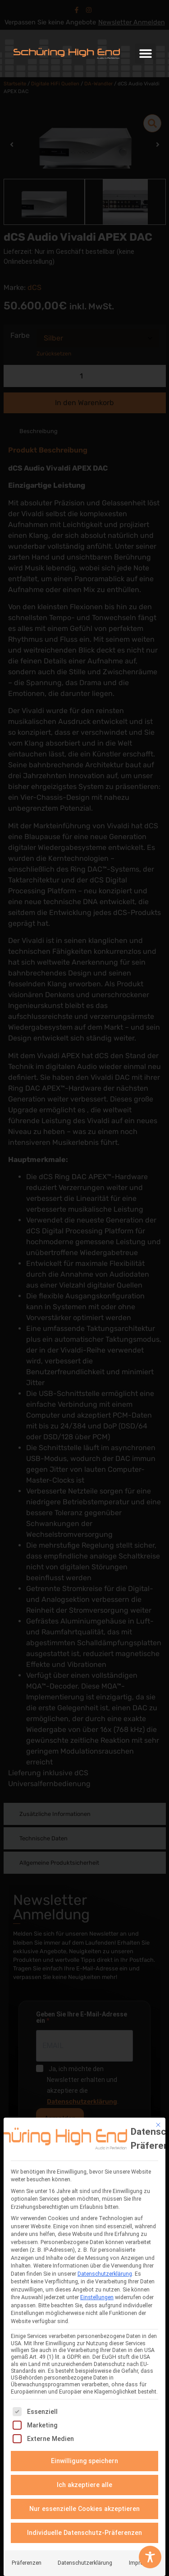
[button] (145, 53)
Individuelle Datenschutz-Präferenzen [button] (84, 2532)
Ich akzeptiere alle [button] (84, 2484)
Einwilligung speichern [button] (85, 2460)
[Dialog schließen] (158, 2125)
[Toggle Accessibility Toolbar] (150, 2557)
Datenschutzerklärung (105, 2274)
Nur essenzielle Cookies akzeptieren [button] (84, 2508)
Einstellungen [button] (97, 2297)
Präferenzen (26, 2563)
